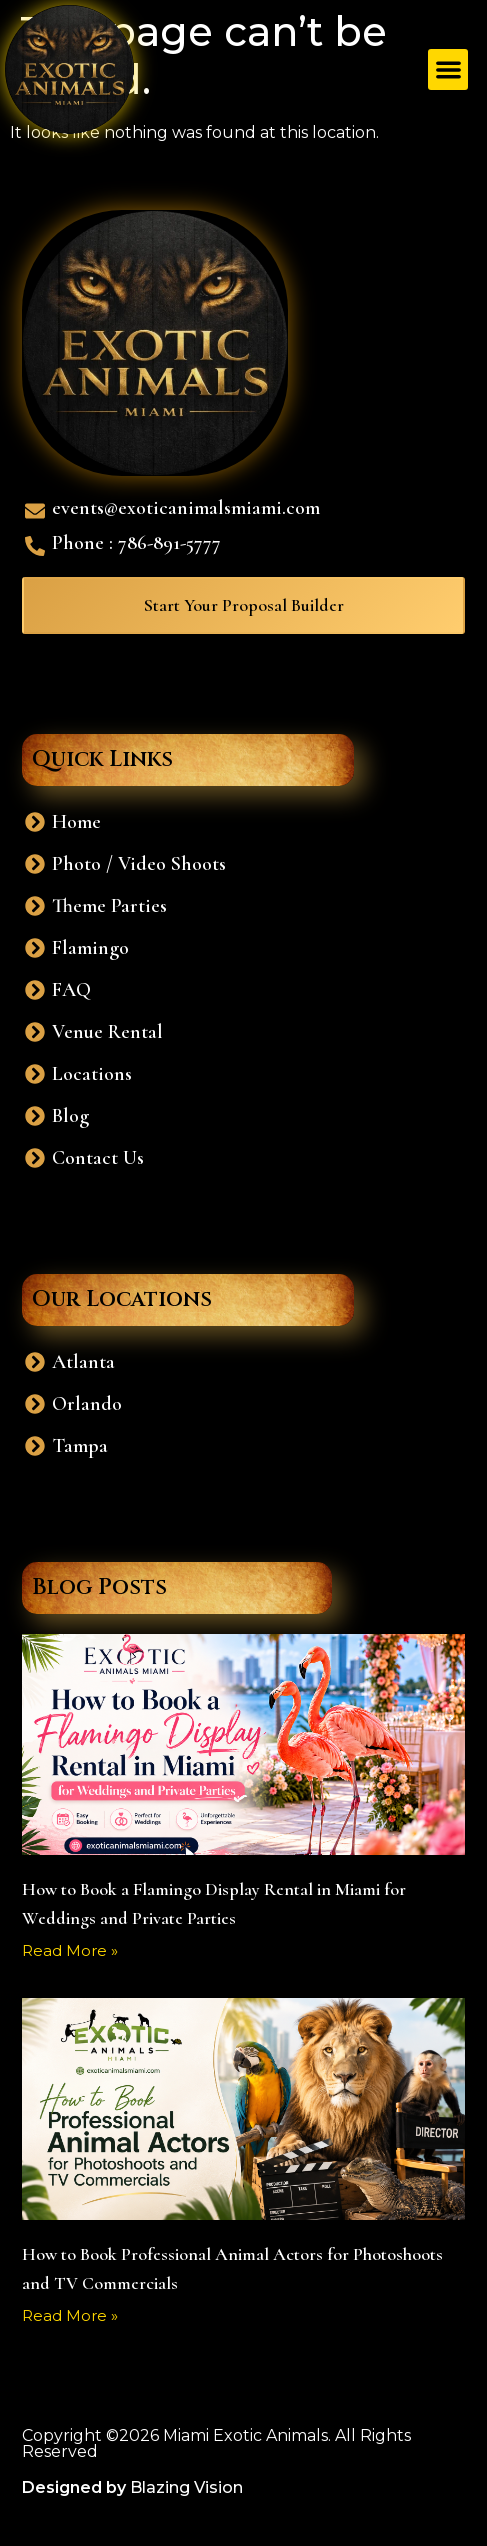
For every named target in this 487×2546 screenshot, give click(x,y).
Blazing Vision (186, 2487)
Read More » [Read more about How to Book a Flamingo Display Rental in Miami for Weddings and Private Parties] (70, 1950)
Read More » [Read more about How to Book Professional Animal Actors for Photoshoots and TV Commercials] (70, 2315)
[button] (448, 69)
